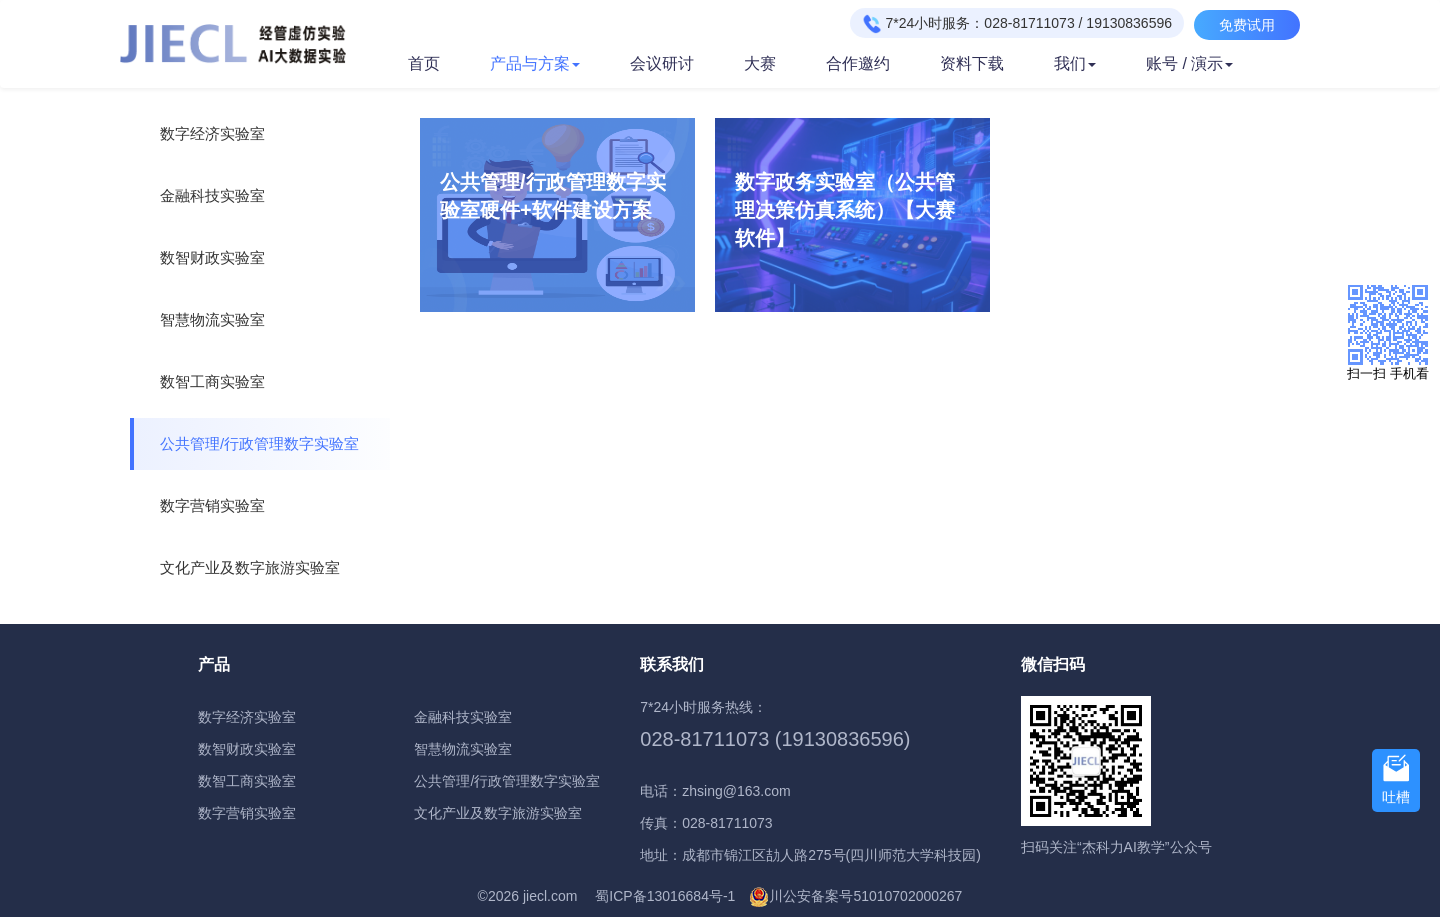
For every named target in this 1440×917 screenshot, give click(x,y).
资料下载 (972, 63)
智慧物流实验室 (212, 319)
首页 (424, 63)
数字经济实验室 (212, 133)
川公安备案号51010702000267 (865, 896)
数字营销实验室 (212, 505)
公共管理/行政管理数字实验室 (259, 443)
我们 (1075, 63)
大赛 (760, 63)
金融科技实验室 (212, 195)
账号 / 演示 (1189, 63)
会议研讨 (662, 63)
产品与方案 (535, 63)
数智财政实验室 (212, 257)
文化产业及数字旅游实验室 (250, 567)
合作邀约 (858, 63)
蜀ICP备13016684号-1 (665, 896)
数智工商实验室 (212, 381)
